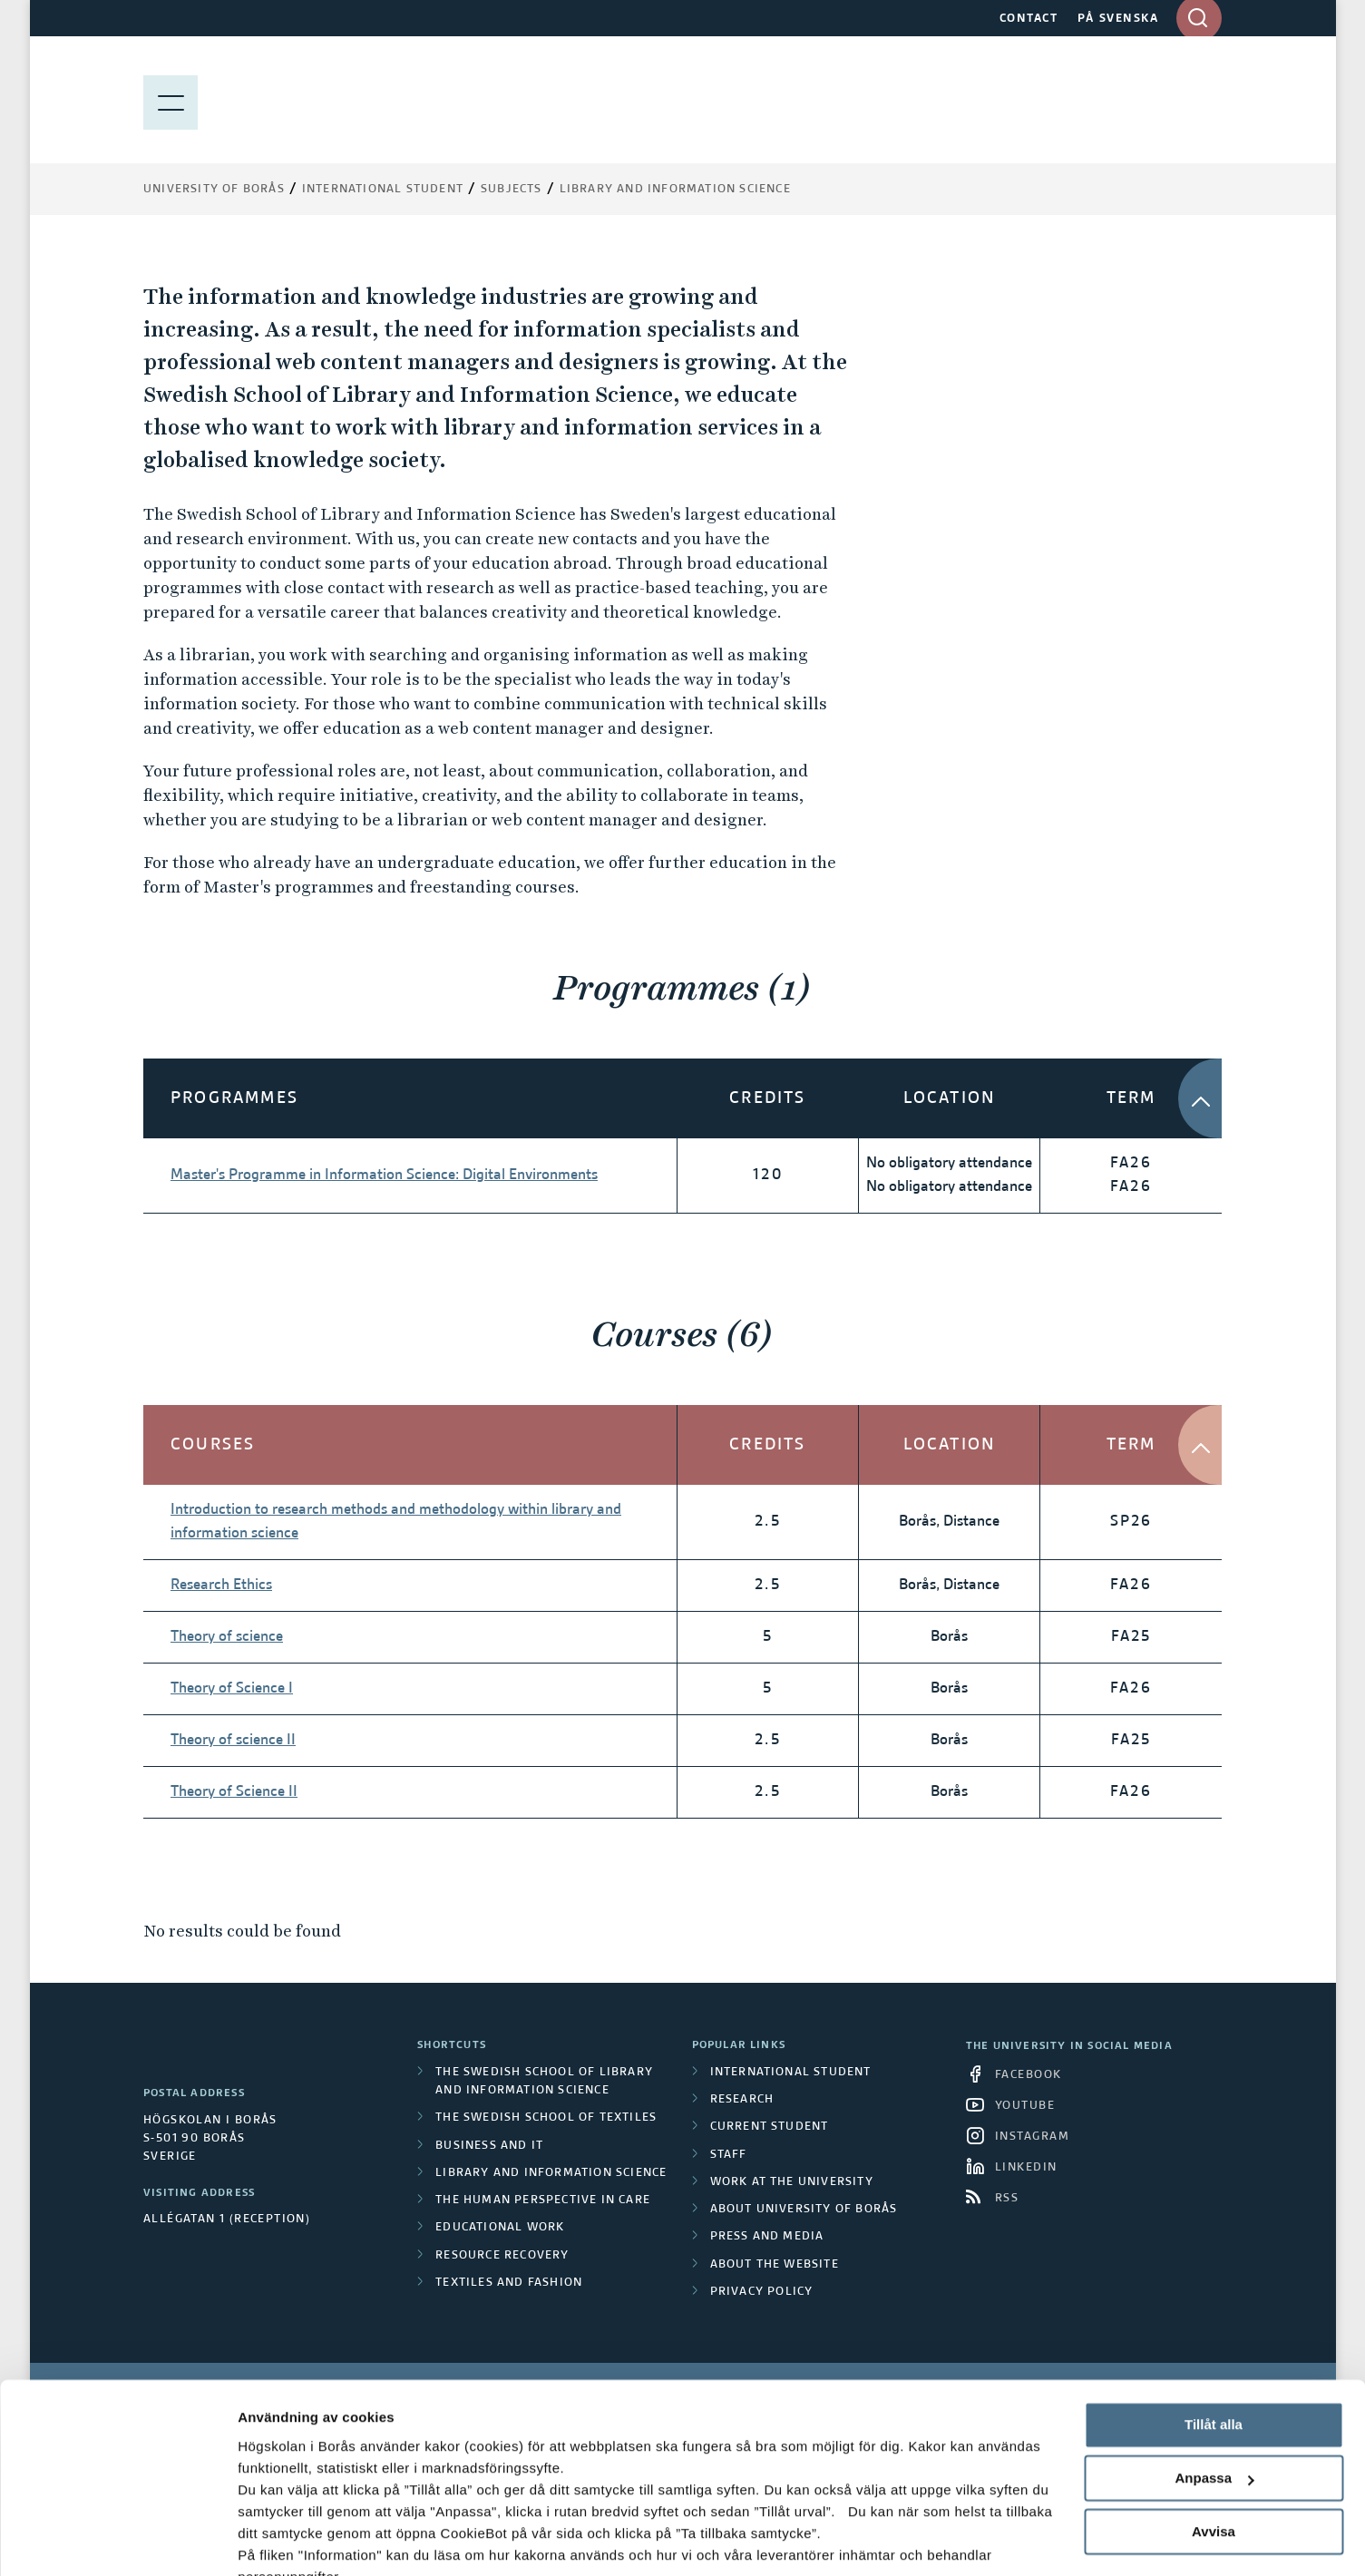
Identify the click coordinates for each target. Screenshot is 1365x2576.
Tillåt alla (1214, 2339)
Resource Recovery (502, 2255)
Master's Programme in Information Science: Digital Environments (384, 1175)
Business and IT (489, 2146)
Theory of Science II (234, 1792)
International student (791, 2072)
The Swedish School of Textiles (546, 2118)
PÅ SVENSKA (1117, 19)
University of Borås (214, 189)
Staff (728, 2155)
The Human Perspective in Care (542, 2200)
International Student (382, 189)
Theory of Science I (232, 1689)
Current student (769, 2127)
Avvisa (1213, 2445)
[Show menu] (170, 100)
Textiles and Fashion (508, 2283)
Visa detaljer (278, 2540)
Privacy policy (762, 2292)
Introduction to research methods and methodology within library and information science (396, 1522)
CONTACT (1028, 19)
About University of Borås (804, 2209)
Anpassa (1214, 2392)
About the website (774, 2265)
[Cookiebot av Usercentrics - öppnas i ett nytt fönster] (117, 2540)
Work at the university (791, 2182)
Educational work (499, 2227)
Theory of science (227, 1637)
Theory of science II (233, 1740)
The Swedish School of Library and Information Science (544, 2081)
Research (742, 2099)
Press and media (767, 2236)
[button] (1218, 1098)
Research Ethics (221, 1585)
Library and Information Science (675, 189)
